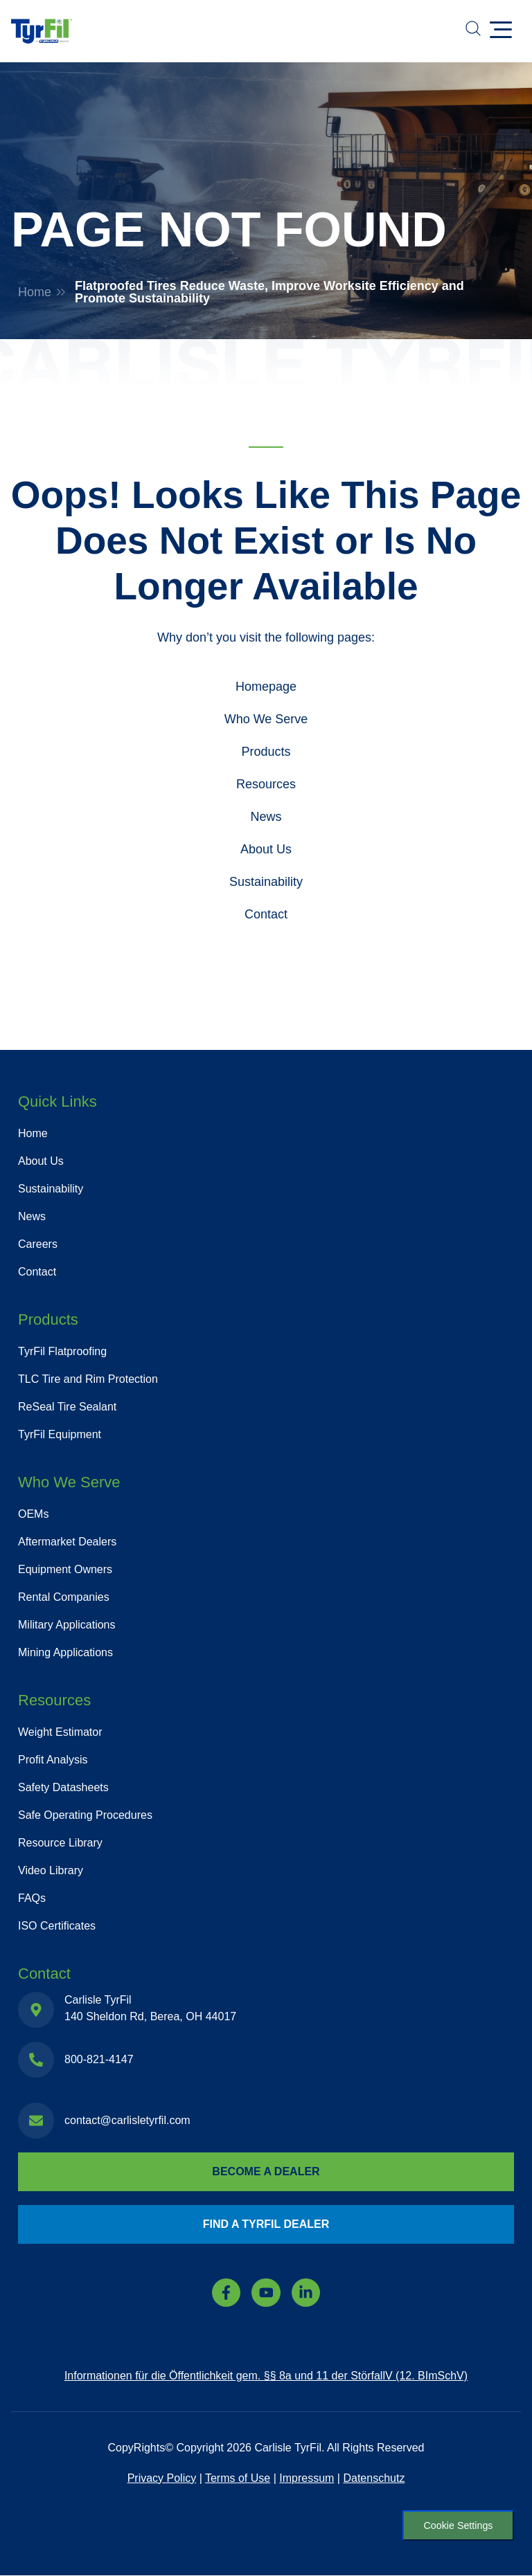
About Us (266, 849)
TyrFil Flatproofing (62, 1351)
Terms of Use (237, 2478)
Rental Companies (63, 1597)
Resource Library (60, 1843)
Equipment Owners (65, 1569)
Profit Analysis (52, 1760)
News (265, 817)
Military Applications (67, 1625)
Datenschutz (374, 2478)
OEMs (33, 1514)
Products (265, 752)
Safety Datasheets (63, 1787)
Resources (266, 784)
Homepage (266, 686)
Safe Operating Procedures (85, 1815)
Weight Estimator (60, 1732)
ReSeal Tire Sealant (67, 1407)
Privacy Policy (162, 2478)
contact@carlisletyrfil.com (127, 2120)
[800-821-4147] (36, 2060)
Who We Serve (266, 719)
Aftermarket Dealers (67, 1542)
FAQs (32, 1898)
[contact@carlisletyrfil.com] (36, 2121)
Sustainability (266, 882)
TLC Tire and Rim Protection (88, 1379)
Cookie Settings (458, 2525)
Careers (37, 1244)
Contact (266, 914)
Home (34, 292)
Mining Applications (65, 1652)
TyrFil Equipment (59, 1434)
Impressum (306, 2478)
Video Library (50, 1870)
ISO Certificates (57, 1926)
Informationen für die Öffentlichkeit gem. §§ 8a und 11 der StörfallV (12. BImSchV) (266, 2376)
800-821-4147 (99, 2059)
